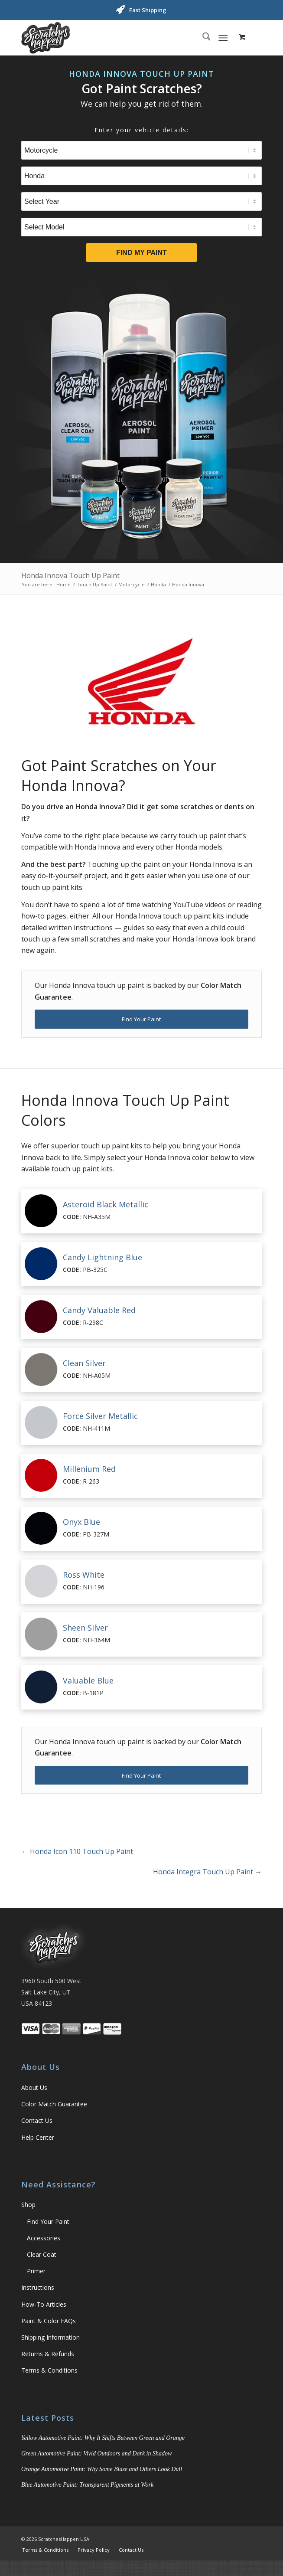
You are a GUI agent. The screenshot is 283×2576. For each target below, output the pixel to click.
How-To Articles (43, 2304)
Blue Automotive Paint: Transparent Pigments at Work (87, 2484)
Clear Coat (41, 2254)
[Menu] (223, 37)
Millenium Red (89, 1469)
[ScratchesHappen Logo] (117, 37)
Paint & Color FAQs (48, 2321)
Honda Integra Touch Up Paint (207, 1871)
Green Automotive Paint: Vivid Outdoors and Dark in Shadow (96, 2453)
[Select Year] (141, 201)
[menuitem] (202, 37)
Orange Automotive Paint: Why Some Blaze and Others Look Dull (101, 2469)
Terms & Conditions (49, 2370)
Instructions (37, 2287)
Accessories (43, 2238)
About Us (34, 2087)
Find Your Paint (48, 2221)
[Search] (202, 37)
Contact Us (36, 2120)
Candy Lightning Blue (102, 1257)
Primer (36, 2271)
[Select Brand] (141, 176)
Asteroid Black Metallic (105, 1204)
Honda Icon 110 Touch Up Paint (77, 1851)
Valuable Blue (88, 1680)
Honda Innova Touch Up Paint (70, 575)
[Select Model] (141, 227)
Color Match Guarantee (54, 2104)
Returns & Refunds (47, 2354)
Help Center (37, 2137)
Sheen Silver (85, 1627)
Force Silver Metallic (100, 1416)
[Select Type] (141, 150)
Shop (28, 2204)
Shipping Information (50, 2337)
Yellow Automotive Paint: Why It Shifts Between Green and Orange (103, 2438)
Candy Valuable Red (99, 1310)
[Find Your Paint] (141, 1019)
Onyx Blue (81, 1522)
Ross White (83, 1574)
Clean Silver (84, 1363)
